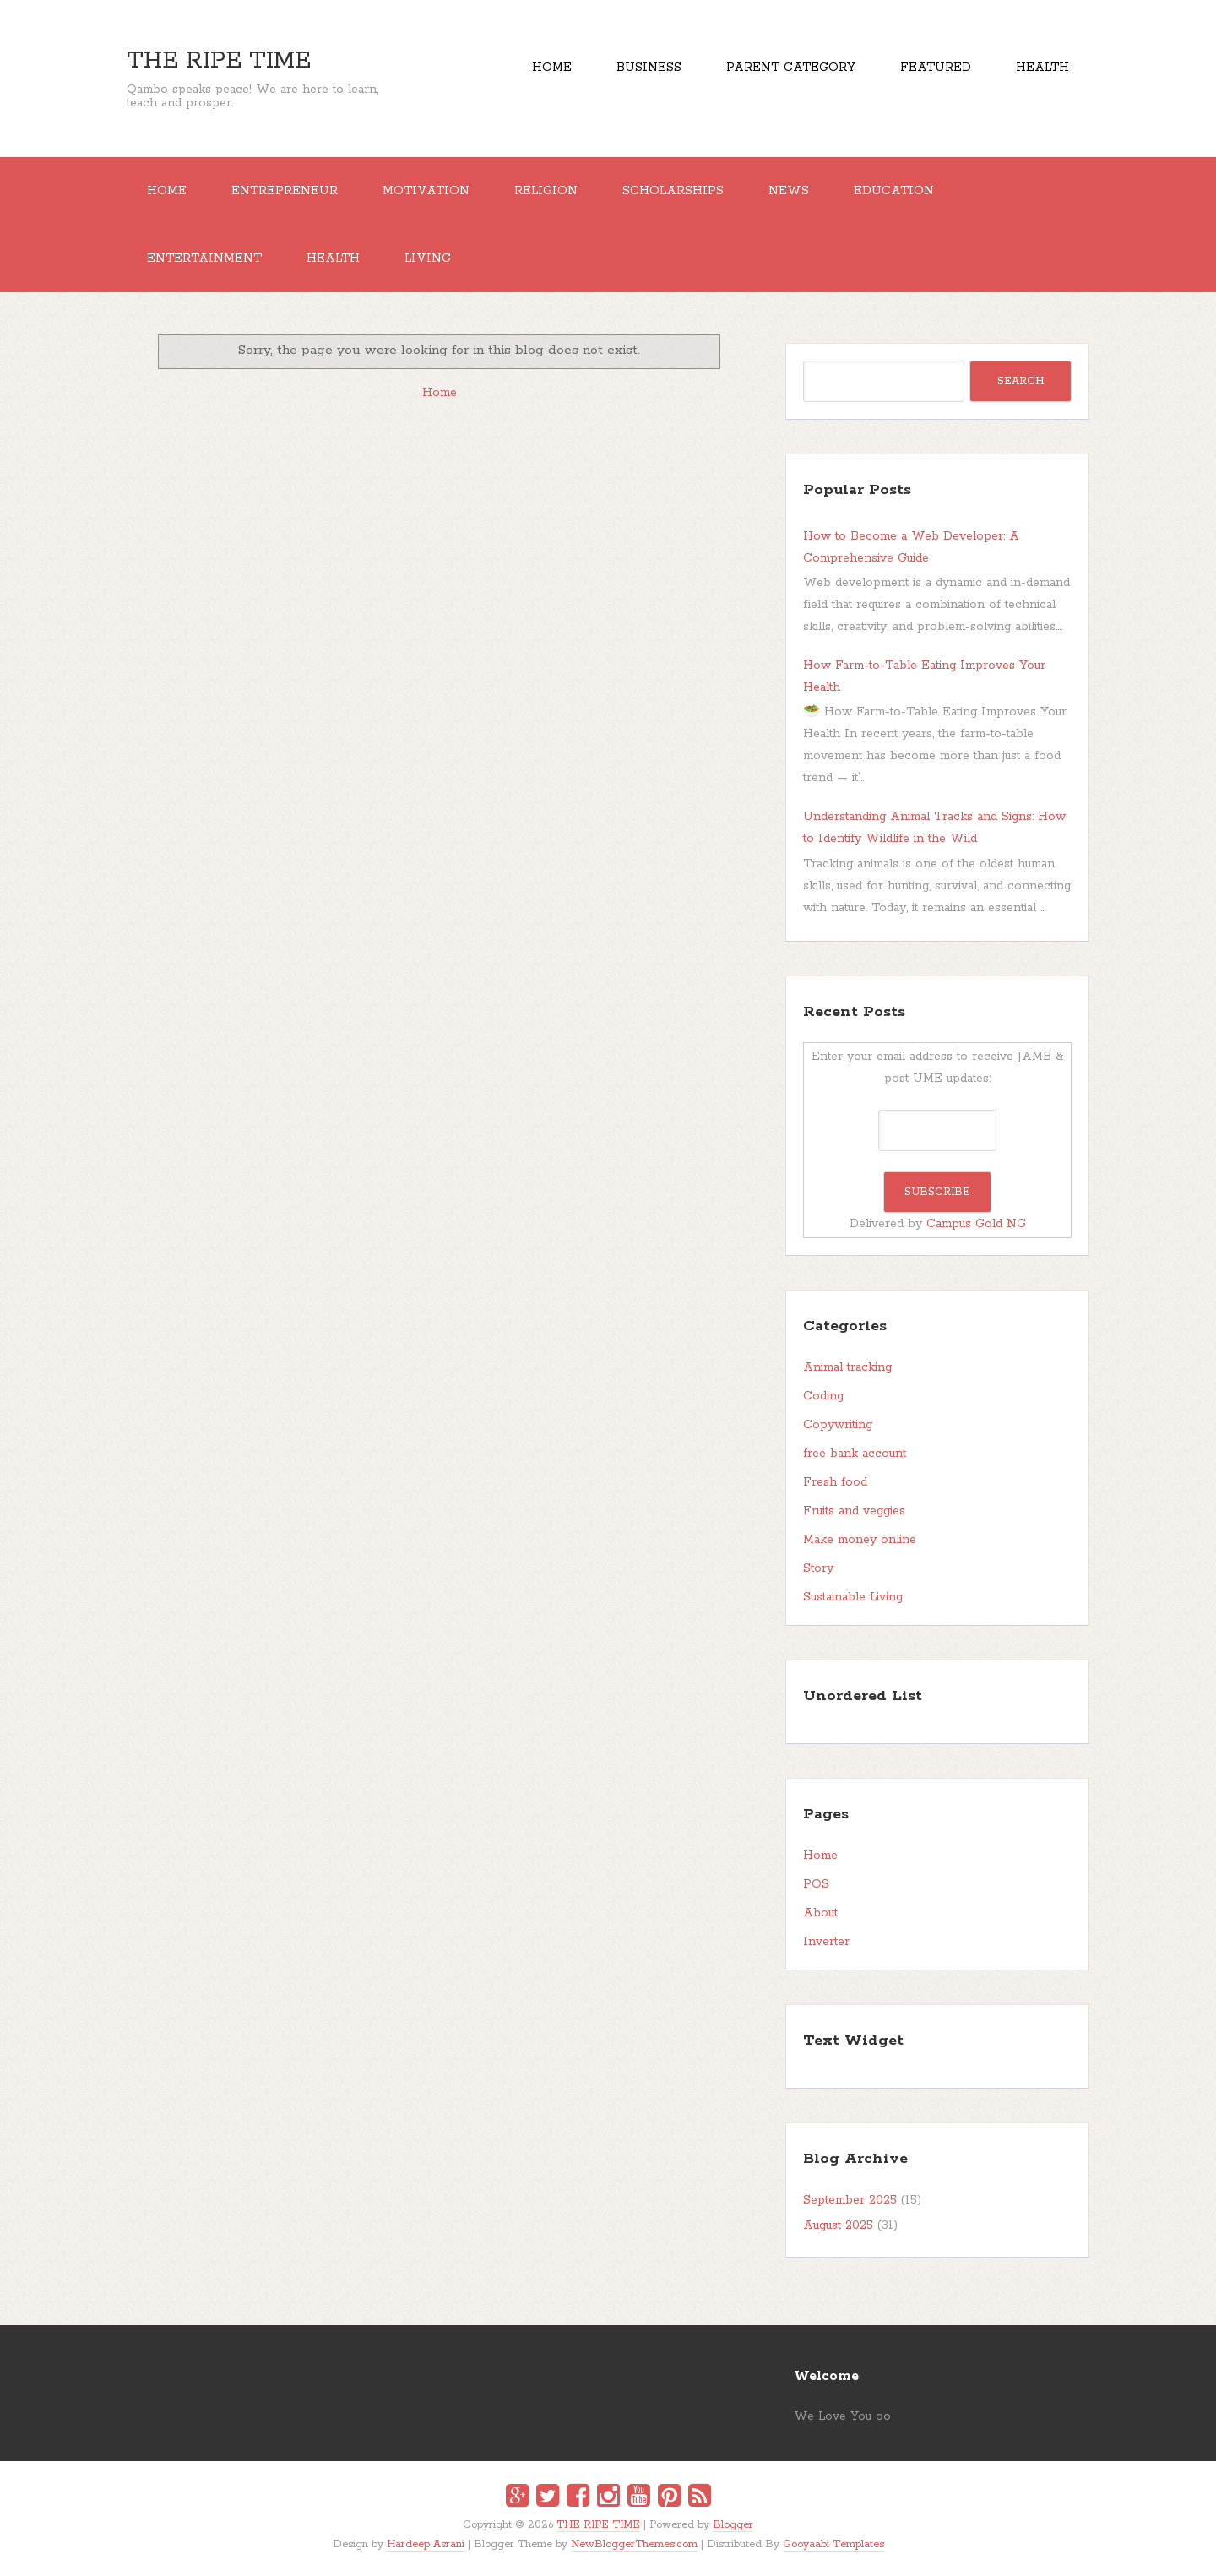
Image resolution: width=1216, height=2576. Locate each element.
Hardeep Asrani (425, 2544)
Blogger (733, 2525)
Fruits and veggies (854, 1511)
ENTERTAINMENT (204, 258)
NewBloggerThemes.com (634, 2544)
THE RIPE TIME (219, 61)
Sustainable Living (853, 1597)
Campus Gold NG (976, 1223)
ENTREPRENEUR (284, 190)
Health (1042, 67)
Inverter (826, 1941)
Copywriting (837, 1424)
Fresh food (835, 1482)
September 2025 (850, 2200)
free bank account (854, 1453)
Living (427, 258)
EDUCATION (894, 190)
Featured (935, 67)
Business (648, 67)
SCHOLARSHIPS (673, 190)
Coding (823, 1396)
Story (818, 1568)
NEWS (788, 190)
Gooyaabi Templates (833, 2544)
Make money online (859, 1539)
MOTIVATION (426, 190)
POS (816, 1884)
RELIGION (546, 190)
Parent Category (790, 67)
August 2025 (838, 2225)
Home (552, 67)
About (820, 1913)
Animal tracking (847, 1367)
